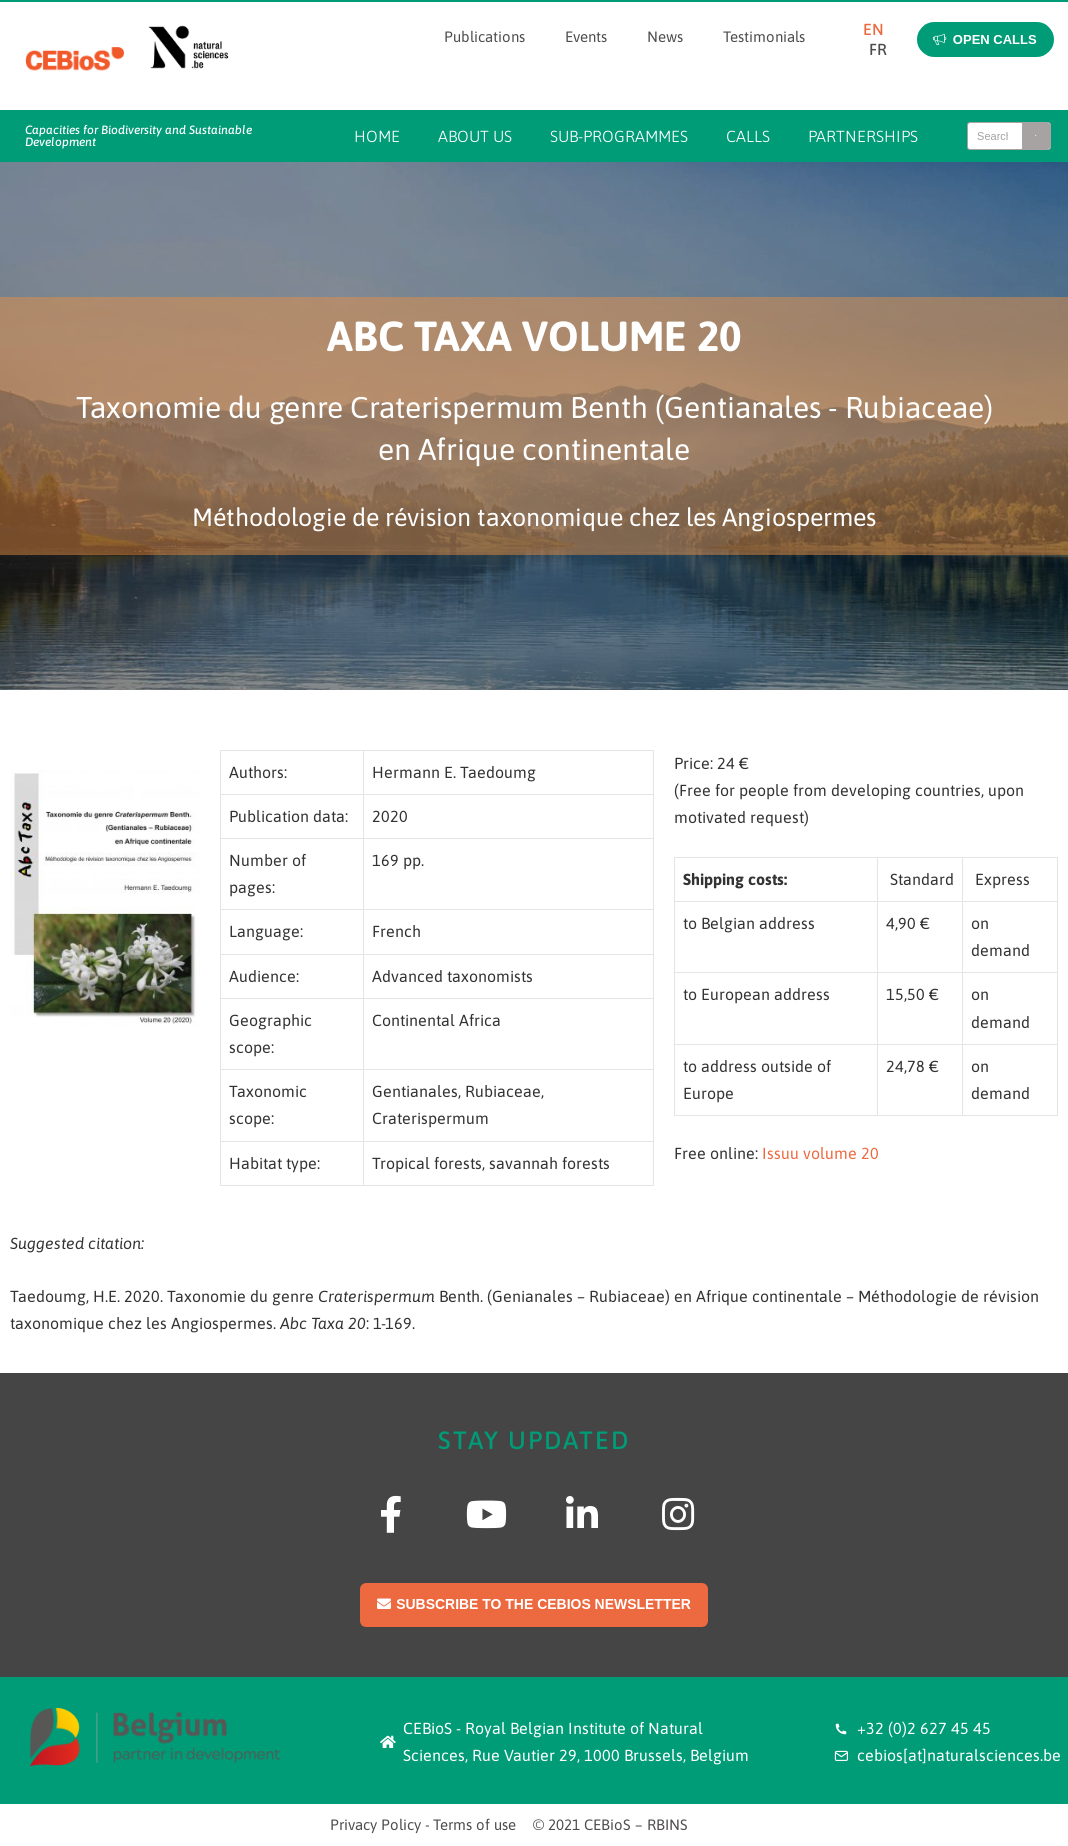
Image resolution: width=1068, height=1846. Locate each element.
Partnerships (863, 136)
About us (475, 136)
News (665, 36)
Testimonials (764, 36)
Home (377, 136)
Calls (748, 136)
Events (586, 36)
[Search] (1036, 136)
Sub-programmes (619, 136)
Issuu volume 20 (820, 1153)
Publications (484, 36)
